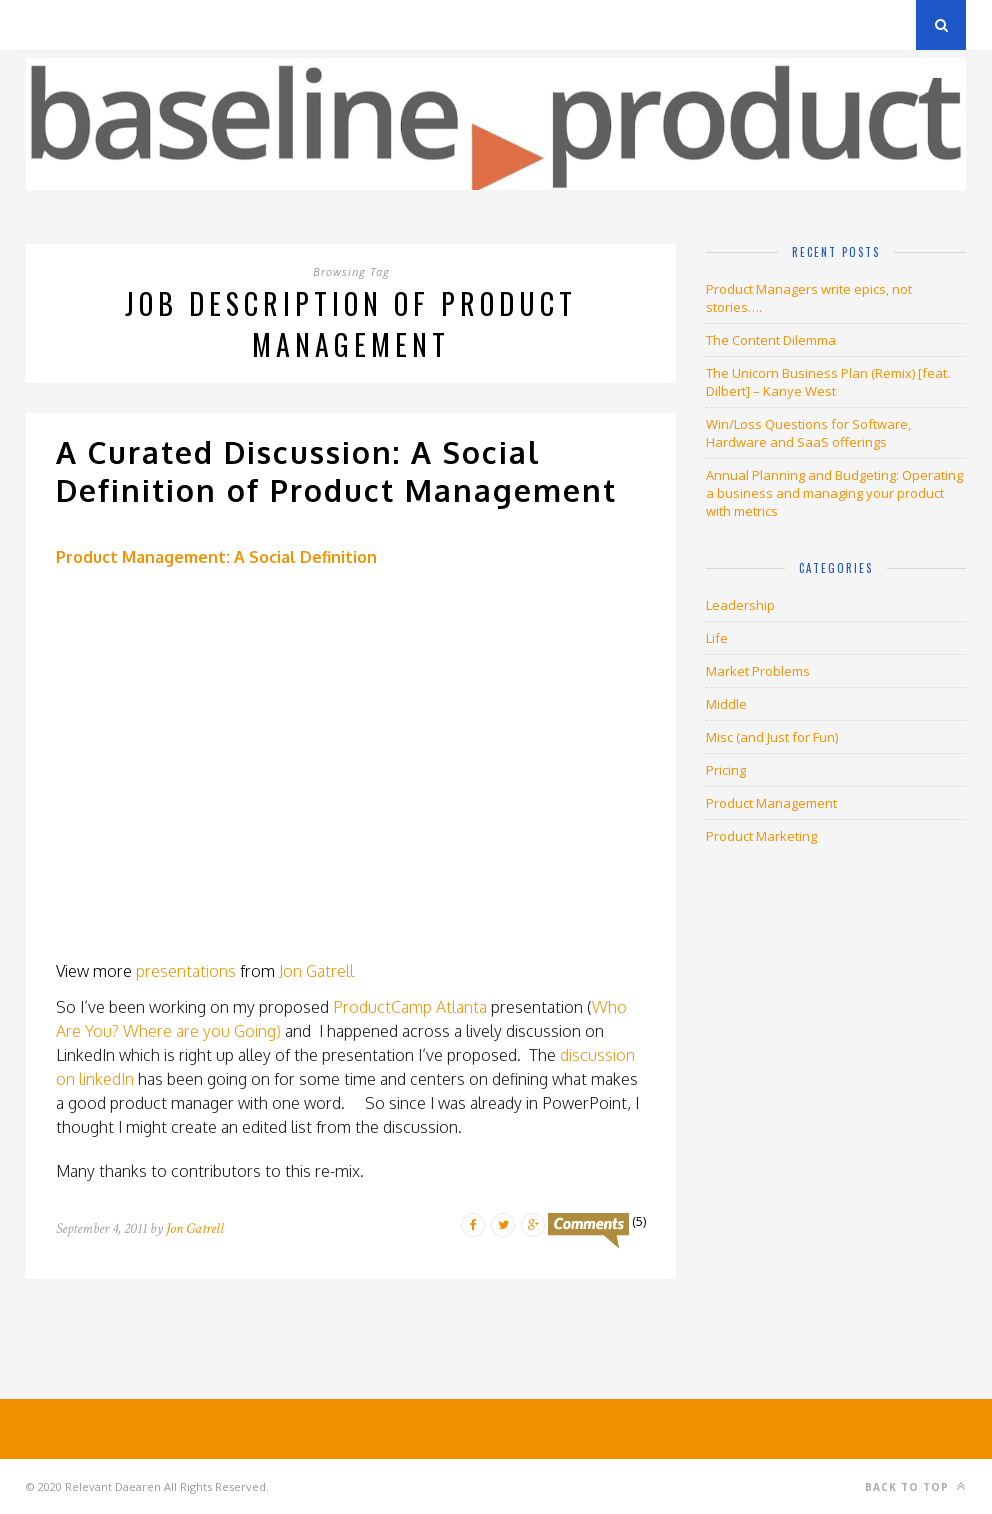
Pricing (726, 770)
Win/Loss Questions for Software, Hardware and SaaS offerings (808, 433)
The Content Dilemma (771, 340)
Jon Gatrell (316, 971)
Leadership (740, 605)
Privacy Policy (164, 24)
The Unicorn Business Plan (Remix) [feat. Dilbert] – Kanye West (828, 382)
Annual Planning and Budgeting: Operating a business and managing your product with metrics (834, 493)
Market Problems (758, 671)
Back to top (915, 1486)
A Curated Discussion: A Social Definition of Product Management (336, 471)
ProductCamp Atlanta (410, 1007)
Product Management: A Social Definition (216, 557)
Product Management (771, 803)
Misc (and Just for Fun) (772, 737)
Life (717, 638)
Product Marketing (761, 836)
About (265, 24)
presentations (186, 971)
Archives (55, 24)
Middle (726, 704)
